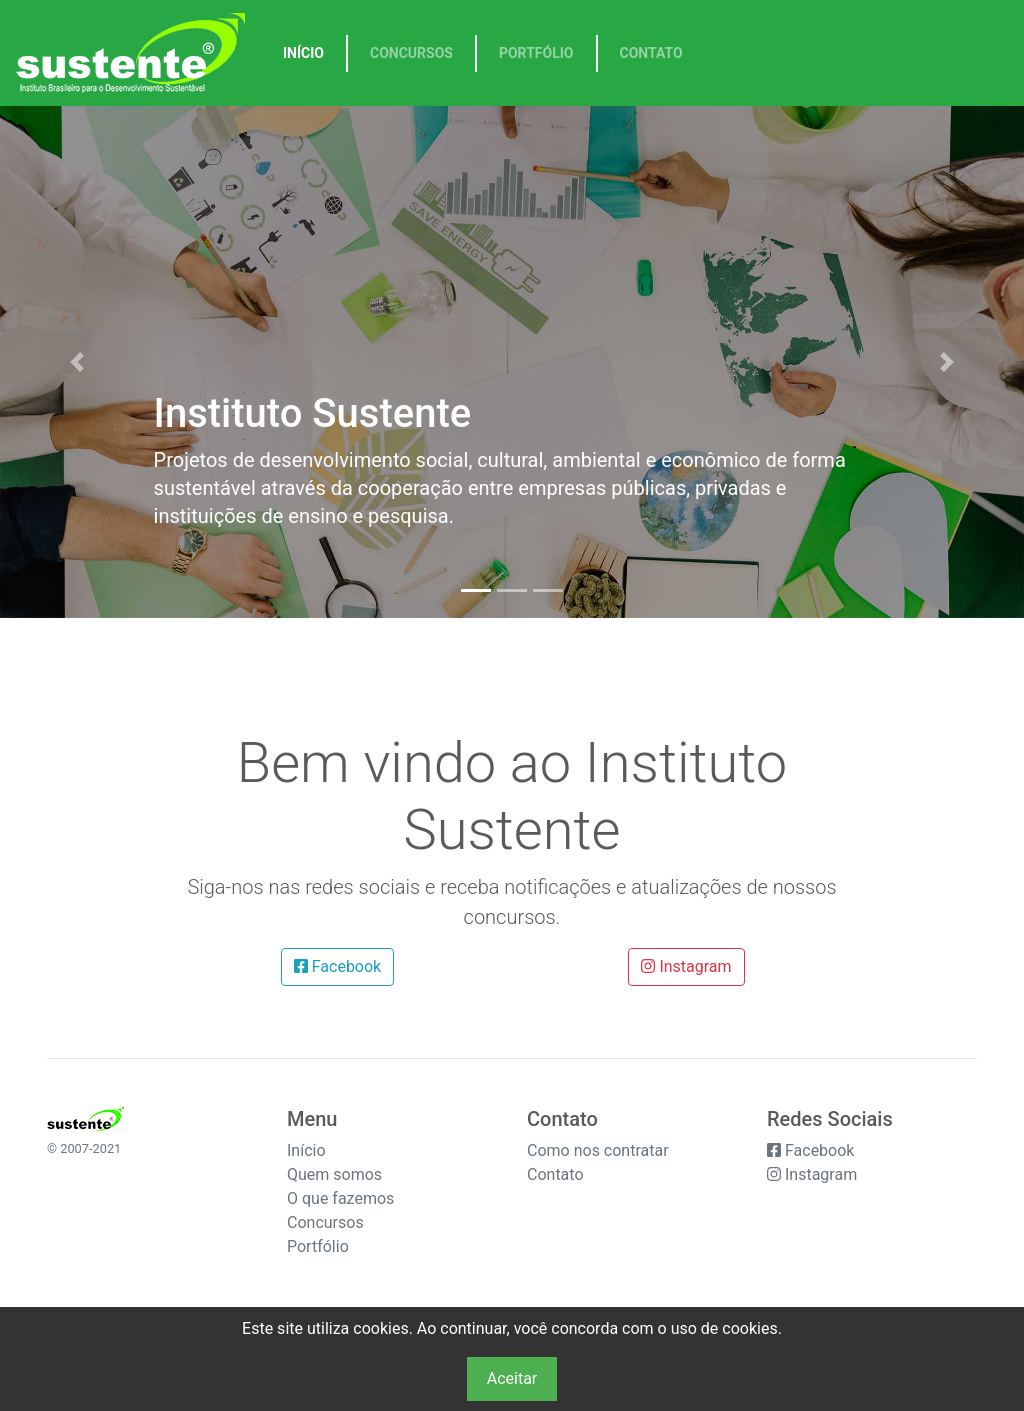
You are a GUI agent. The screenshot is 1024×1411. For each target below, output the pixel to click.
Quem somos (334, 1174)
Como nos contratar (598, 1150)
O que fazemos (340, 1198)
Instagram (686, 966)
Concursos (411, 53)
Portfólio (536, 53)
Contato (651, 53)
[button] (77, 362)
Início (303, 53)
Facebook (337, 966)
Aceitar (512, 1378)
